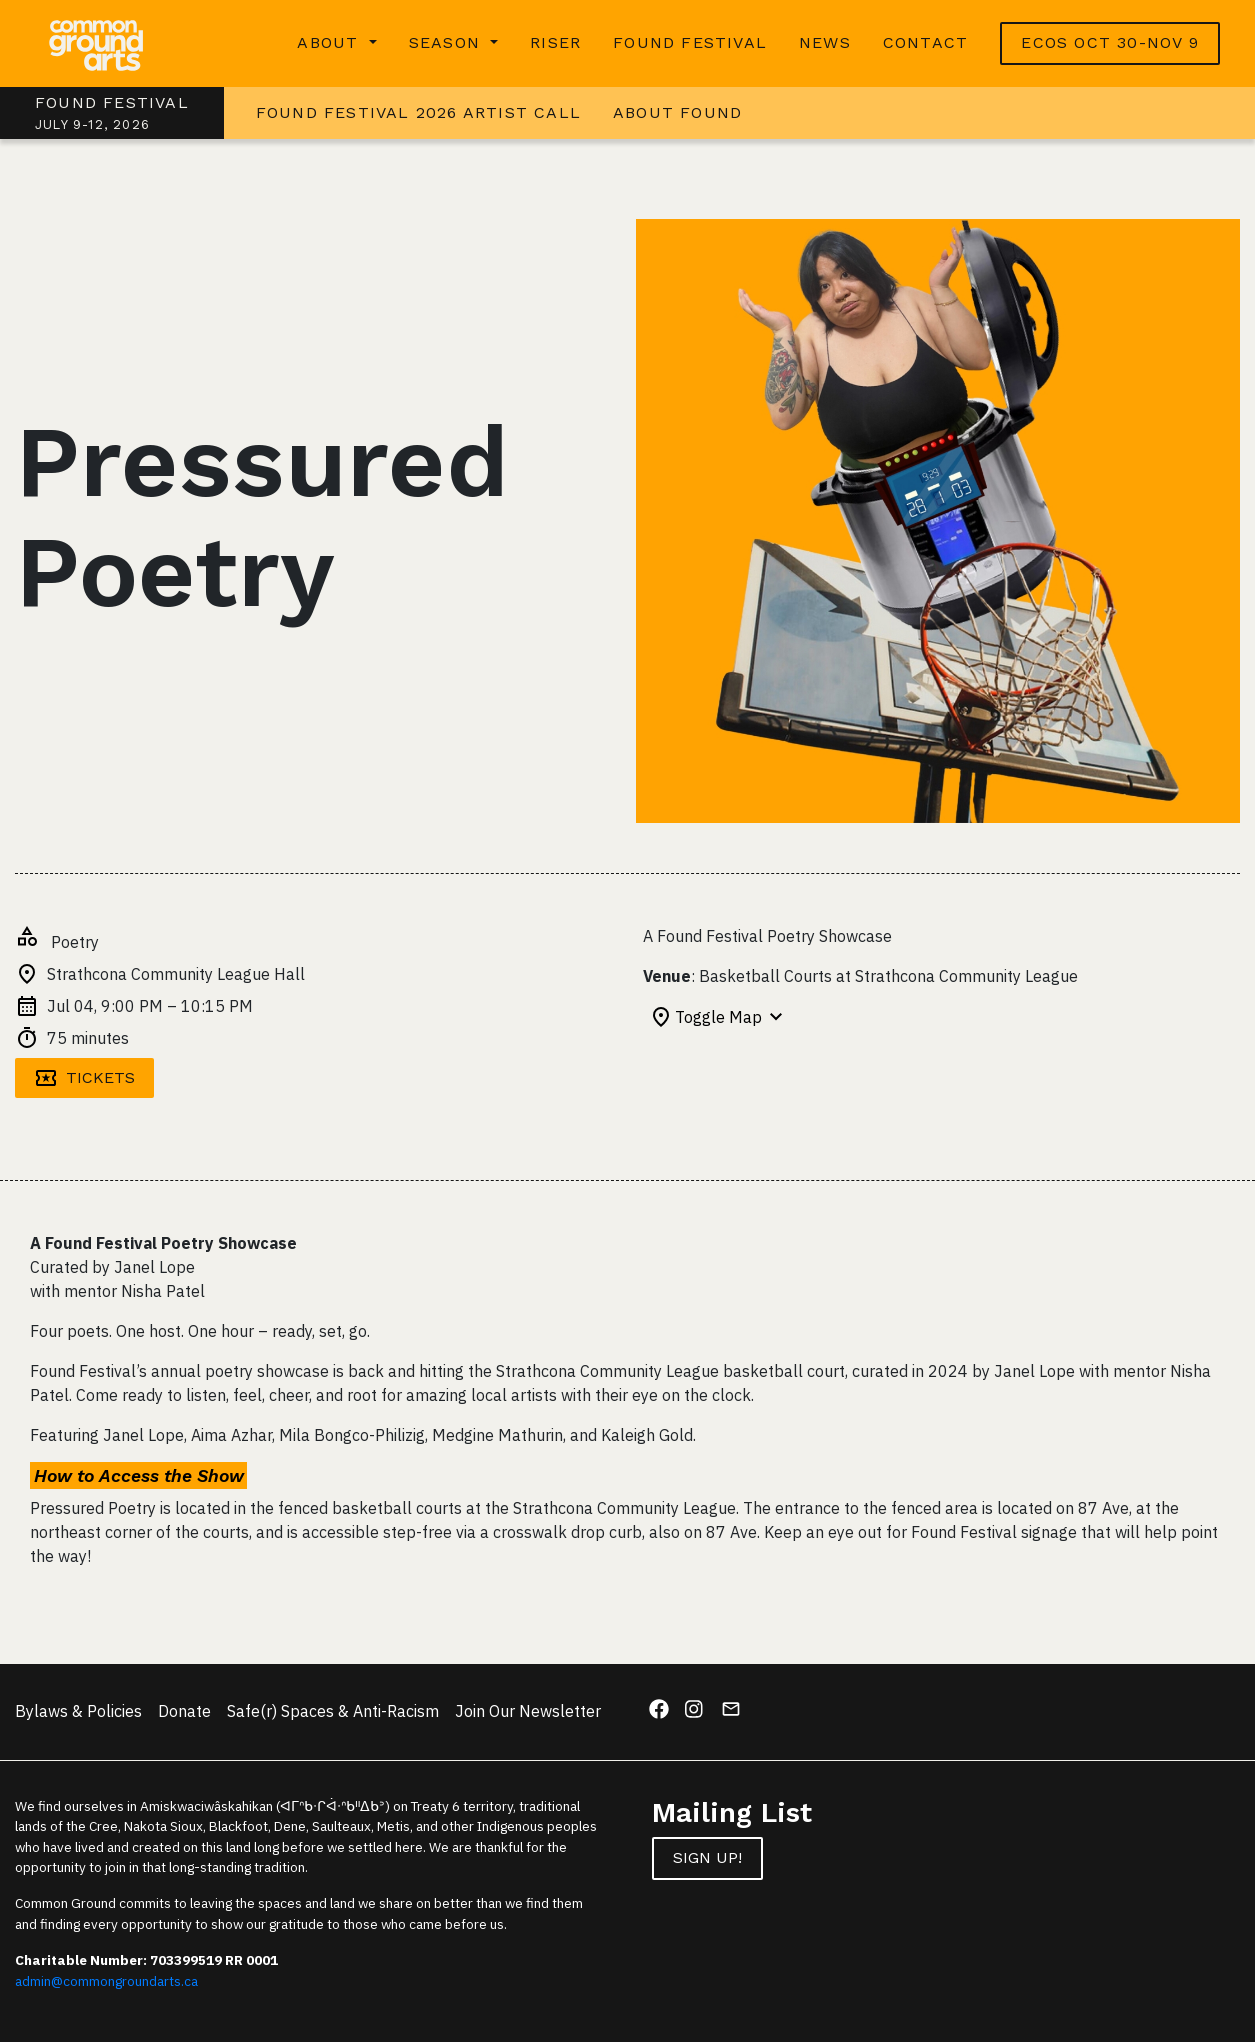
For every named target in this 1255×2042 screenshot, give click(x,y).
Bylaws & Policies (78, 1711)
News (825, 42)
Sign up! (707, 1857)
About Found (677, 112)
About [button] (330, 42)
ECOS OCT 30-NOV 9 (1109, 42)
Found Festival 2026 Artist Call (418, 112)
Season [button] (447, 42)
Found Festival (690, 42)
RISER (555, 42)
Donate (184, 1711)
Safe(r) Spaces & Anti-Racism (333, 1711)
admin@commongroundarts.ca (106, 1981)
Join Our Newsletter (528, 1711)
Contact (925, 42)
